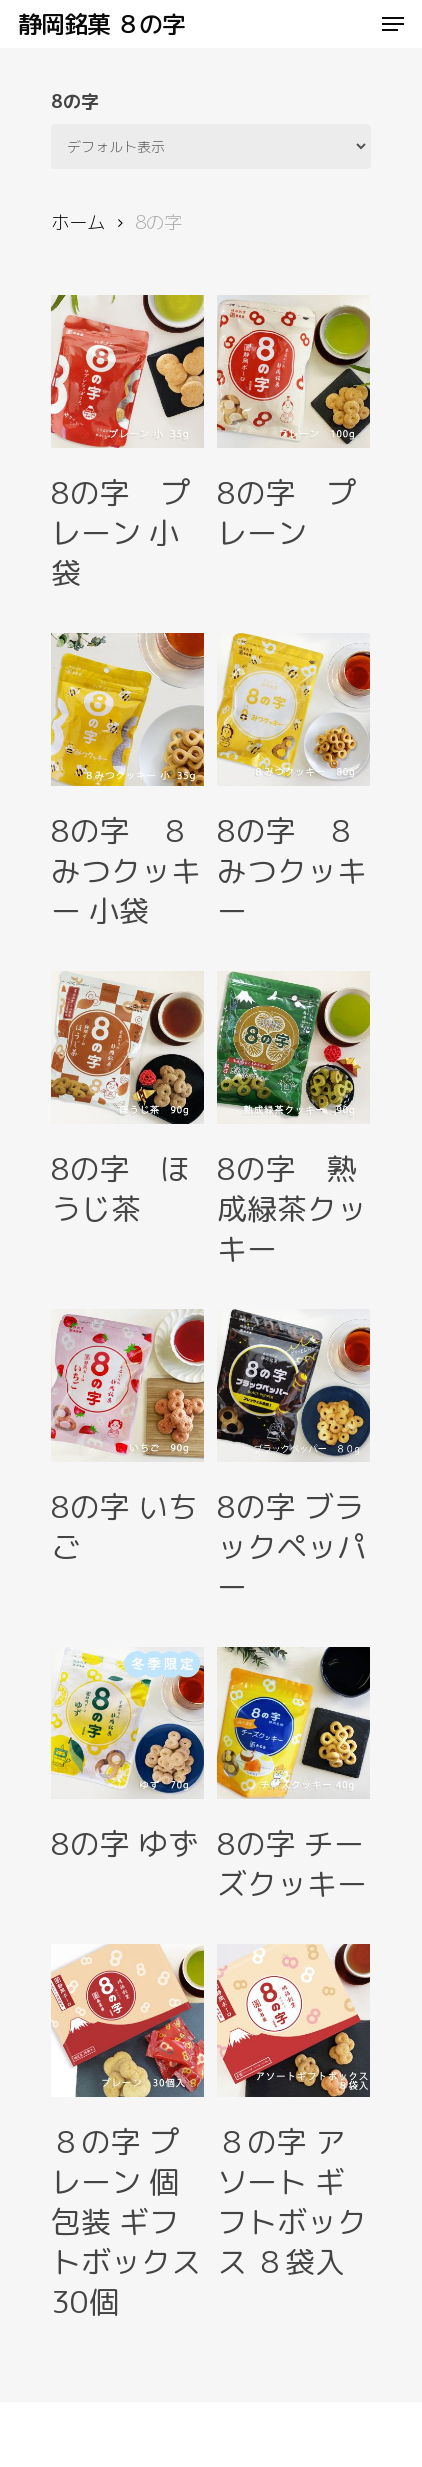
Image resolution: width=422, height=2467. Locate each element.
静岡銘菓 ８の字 (101, 24)
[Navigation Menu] (393, 24)
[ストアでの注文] (211, 146)
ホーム (78, 222)
